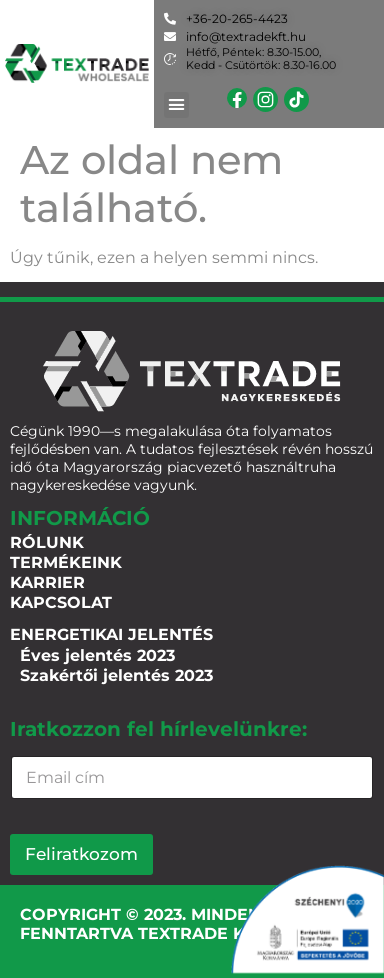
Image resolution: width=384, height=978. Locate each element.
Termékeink (66, 562)
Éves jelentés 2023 (97, 655)
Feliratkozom (81, 854)
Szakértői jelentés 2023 (116, 675)
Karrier (47, 582)
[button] (177, 105)
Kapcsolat (61, 602)
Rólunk (47, 542)
